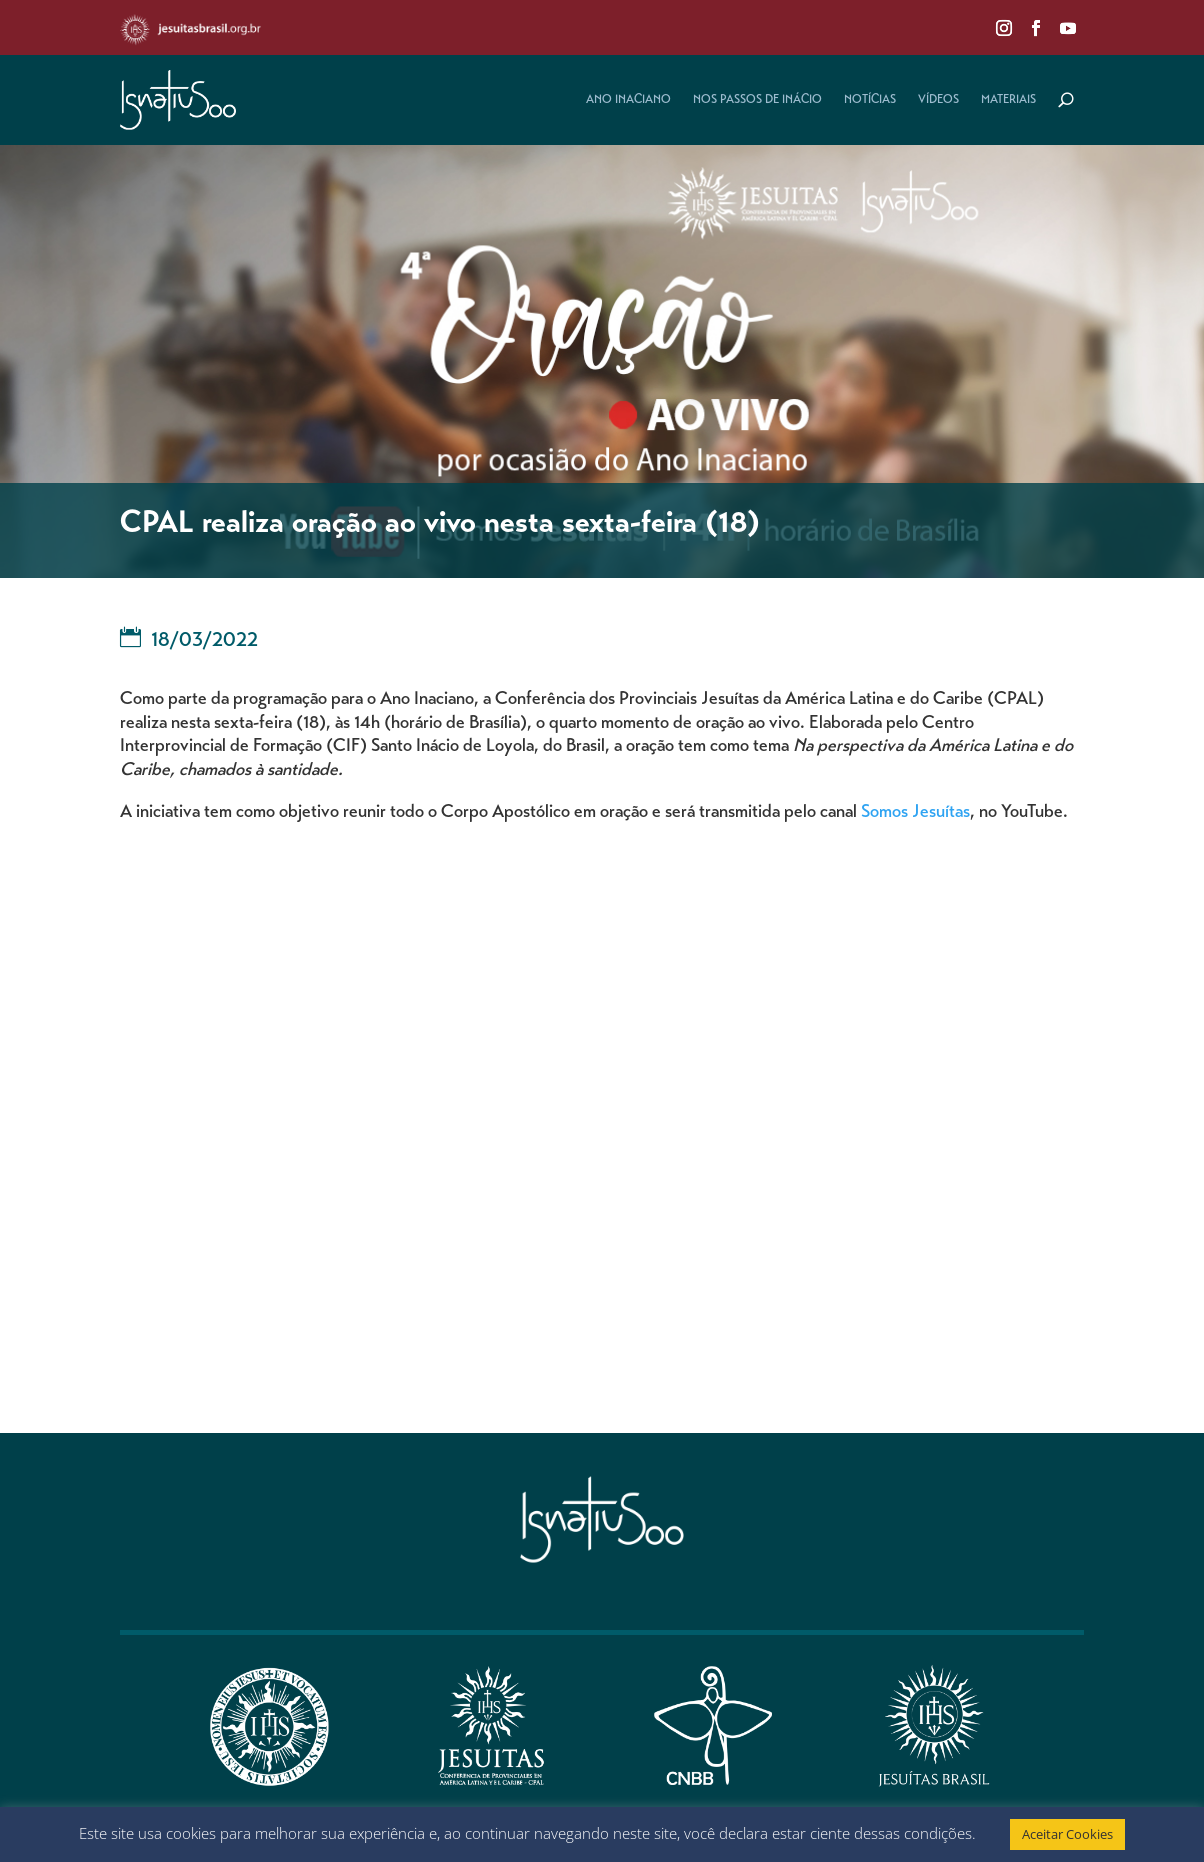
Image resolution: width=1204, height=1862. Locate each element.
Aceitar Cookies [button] (1067, 1834)
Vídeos (938, 100)
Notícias (870, 100)
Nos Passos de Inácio (757, 100)
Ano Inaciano (628, 100)
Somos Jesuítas (915, 813)
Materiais (1008, 100)
